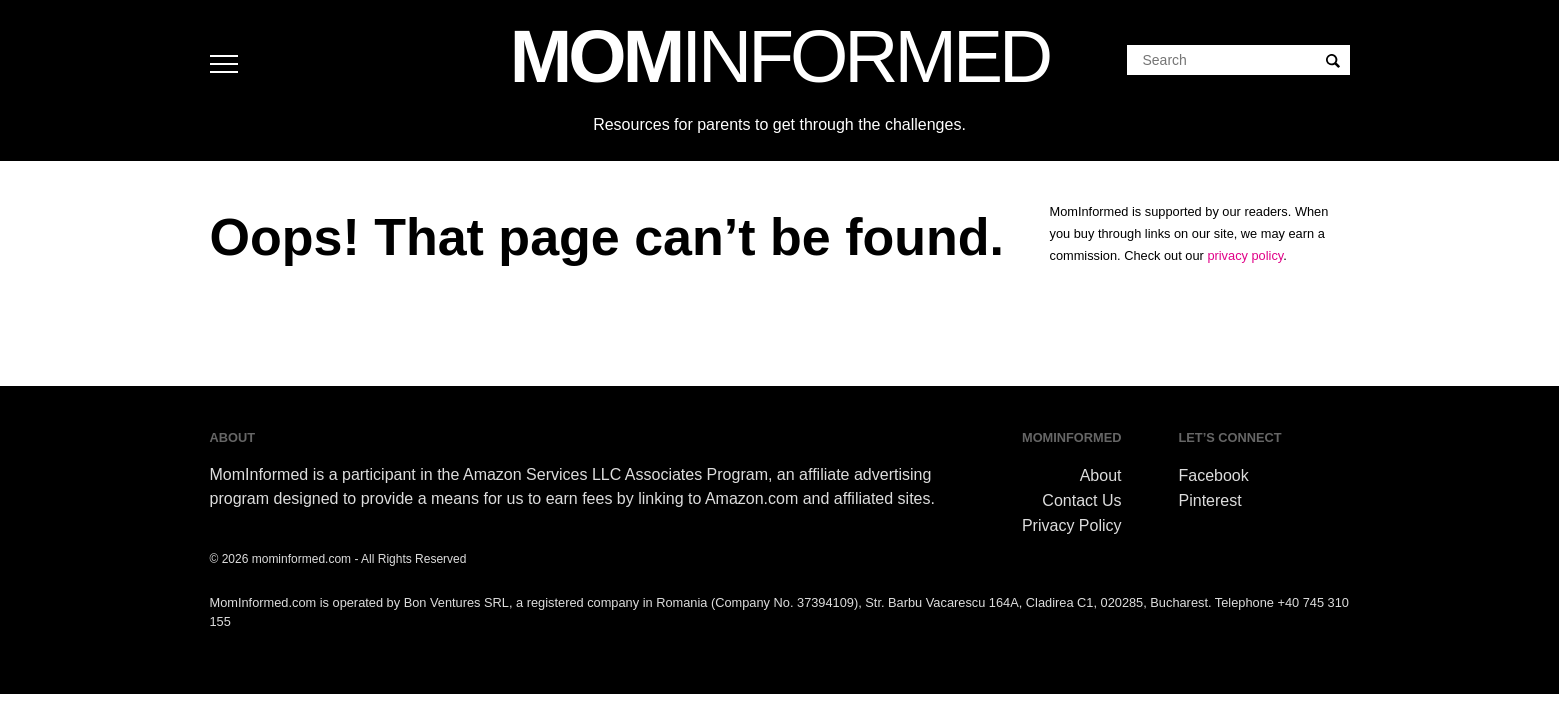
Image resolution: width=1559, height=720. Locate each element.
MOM (779, 56)
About (1101, 475)
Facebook (1214, 475)
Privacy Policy (1072, 525)
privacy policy (1245, 255)
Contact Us (1081, 500)
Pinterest (1210, 500)
